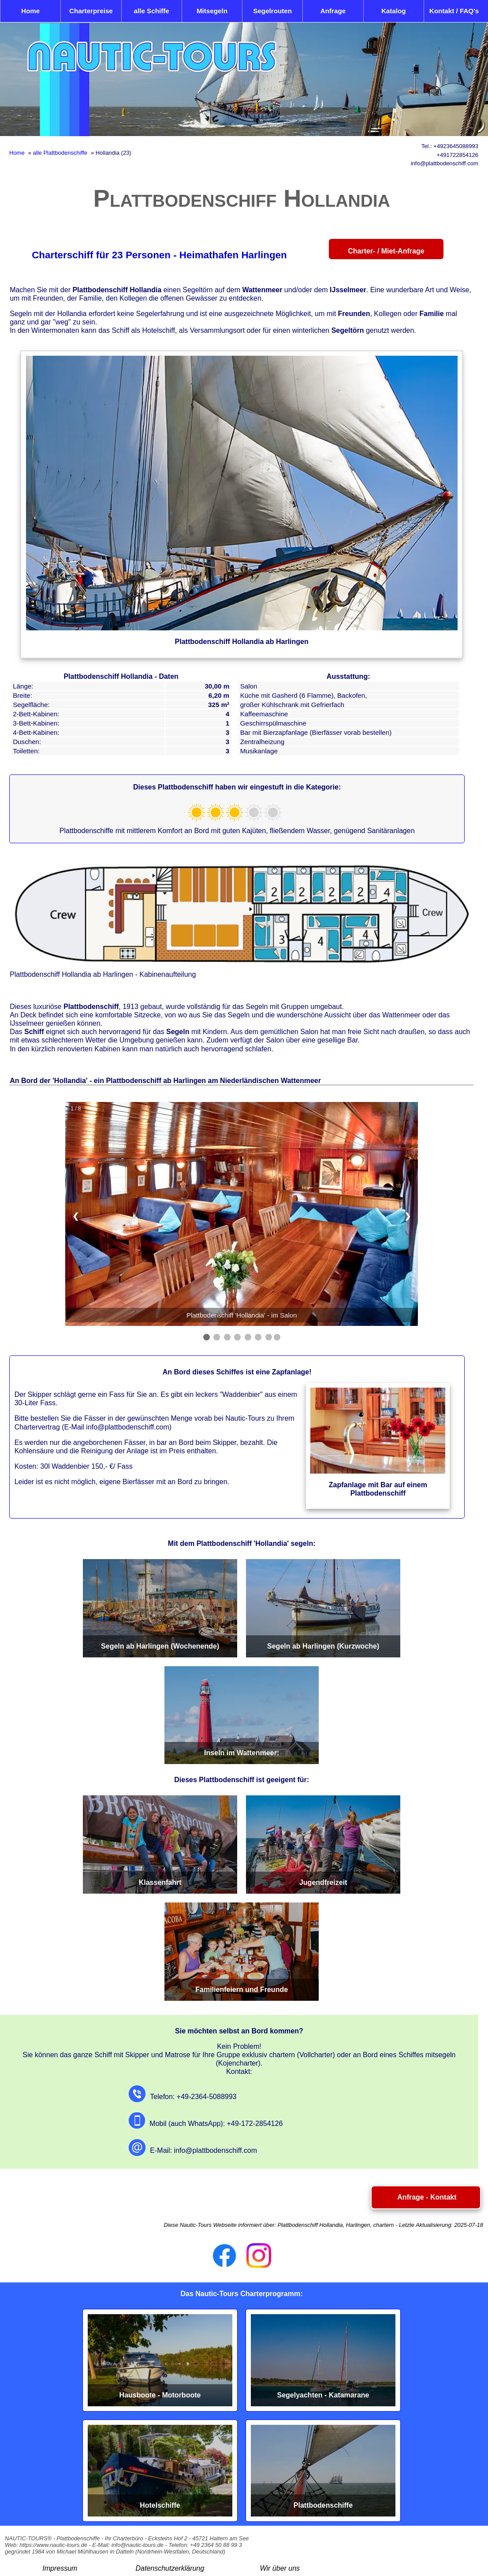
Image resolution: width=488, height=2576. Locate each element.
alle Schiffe (151, 11)
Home (30, 11)
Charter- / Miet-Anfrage (386, 251)
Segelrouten (272, 11)
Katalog (393, 11)
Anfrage (333, 11)
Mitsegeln (212, 11)
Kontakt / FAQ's (454, 11)
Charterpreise (91, 11)
